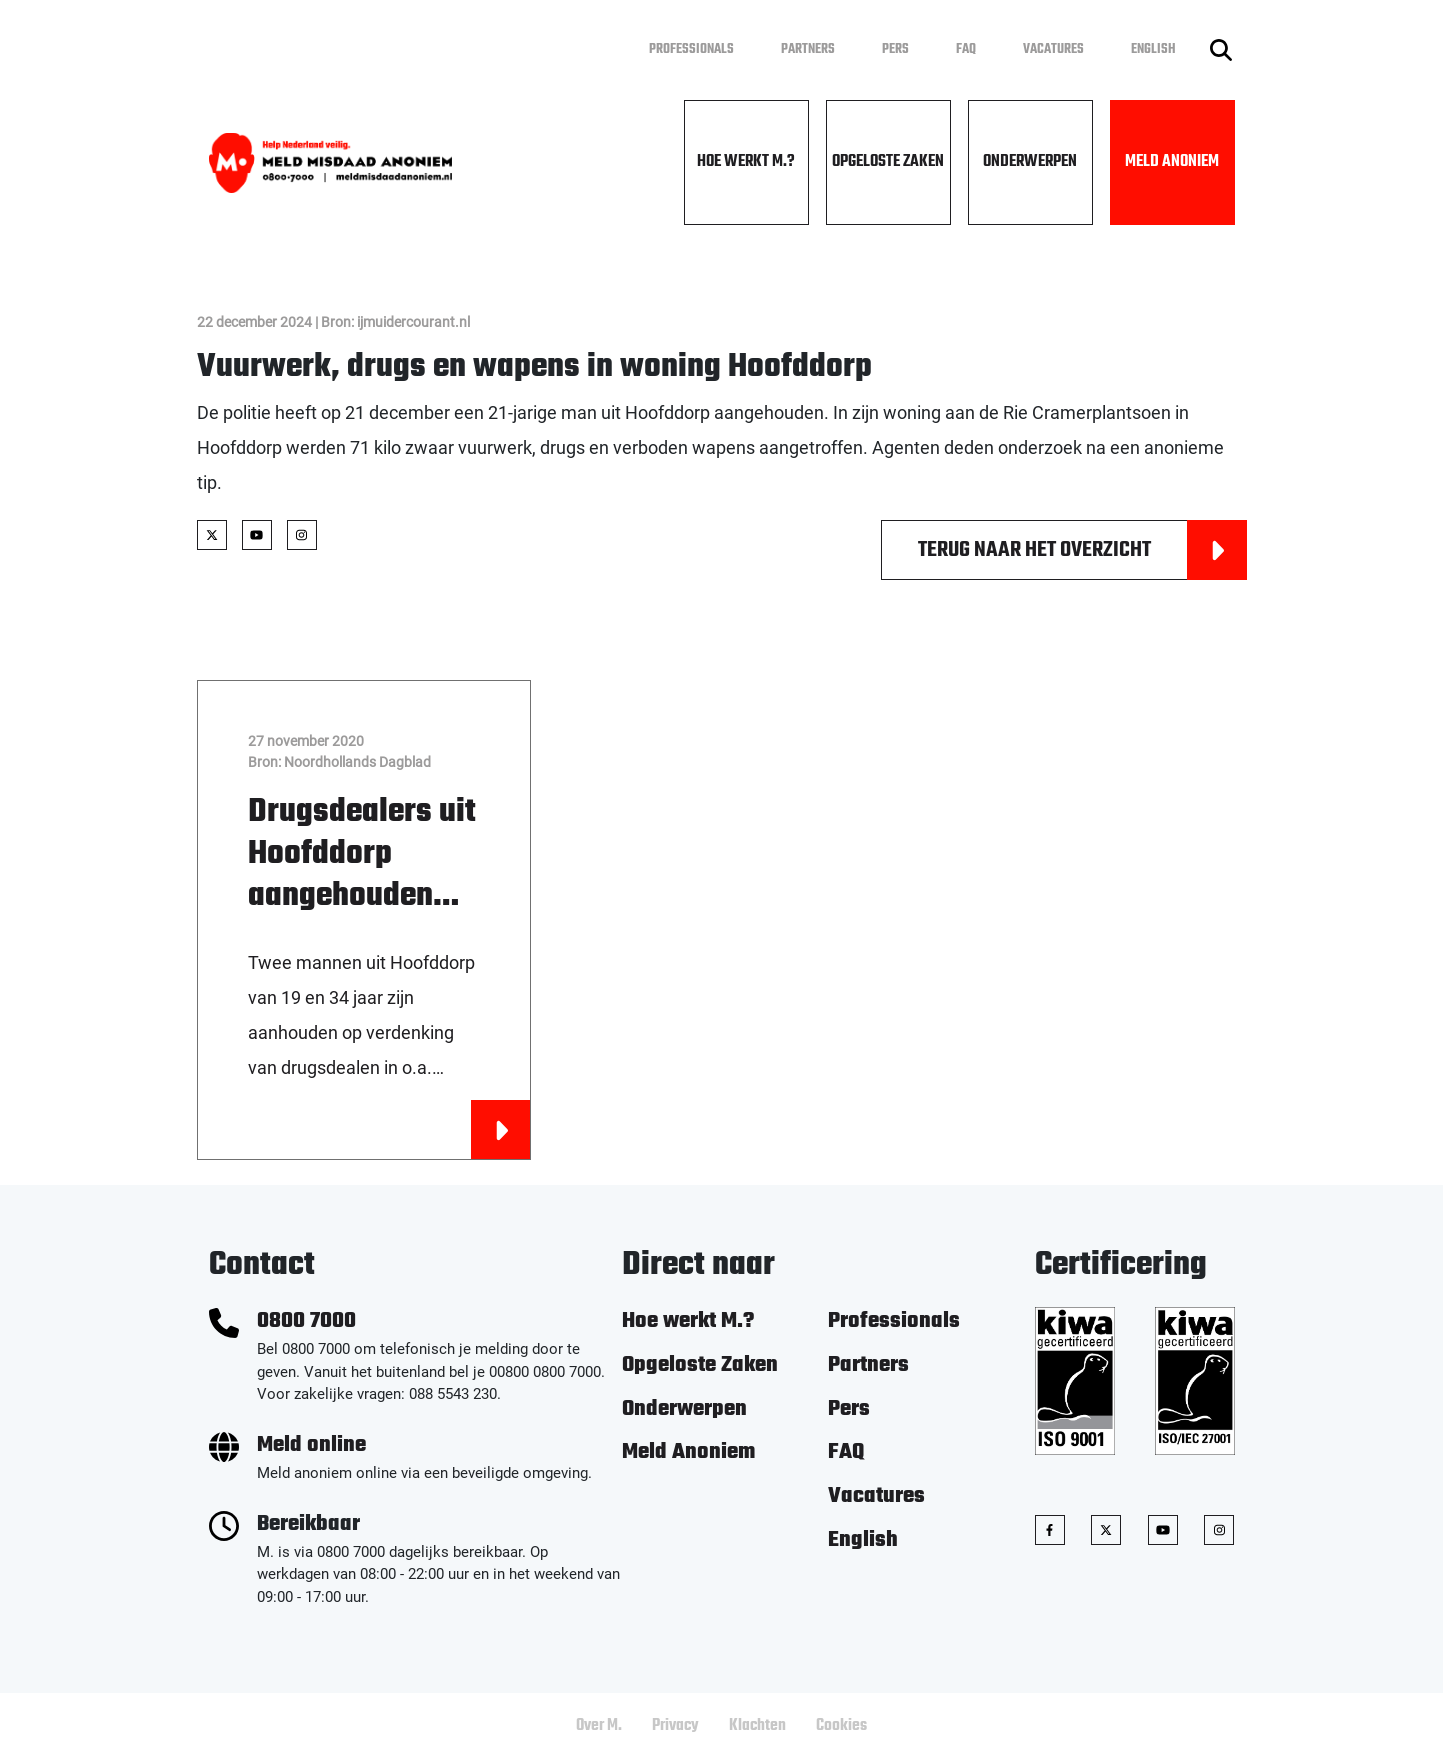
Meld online (311, 1445)
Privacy (675, 1726)
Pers (895, 49)
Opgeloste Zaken (888, 162)
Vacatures (1053, 49)
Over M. (599, 1726)
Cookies (841, 1726)
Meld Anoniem (1172, 162)
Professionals (691, 49)
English (1153, 49)
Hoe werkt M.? (746, 162)
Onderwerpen (1030, 162)
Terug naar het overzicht (1082, 550)
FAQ (966, 49)
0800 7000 (306, 1321)
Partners (808, 49)
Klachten (757, 1726)
